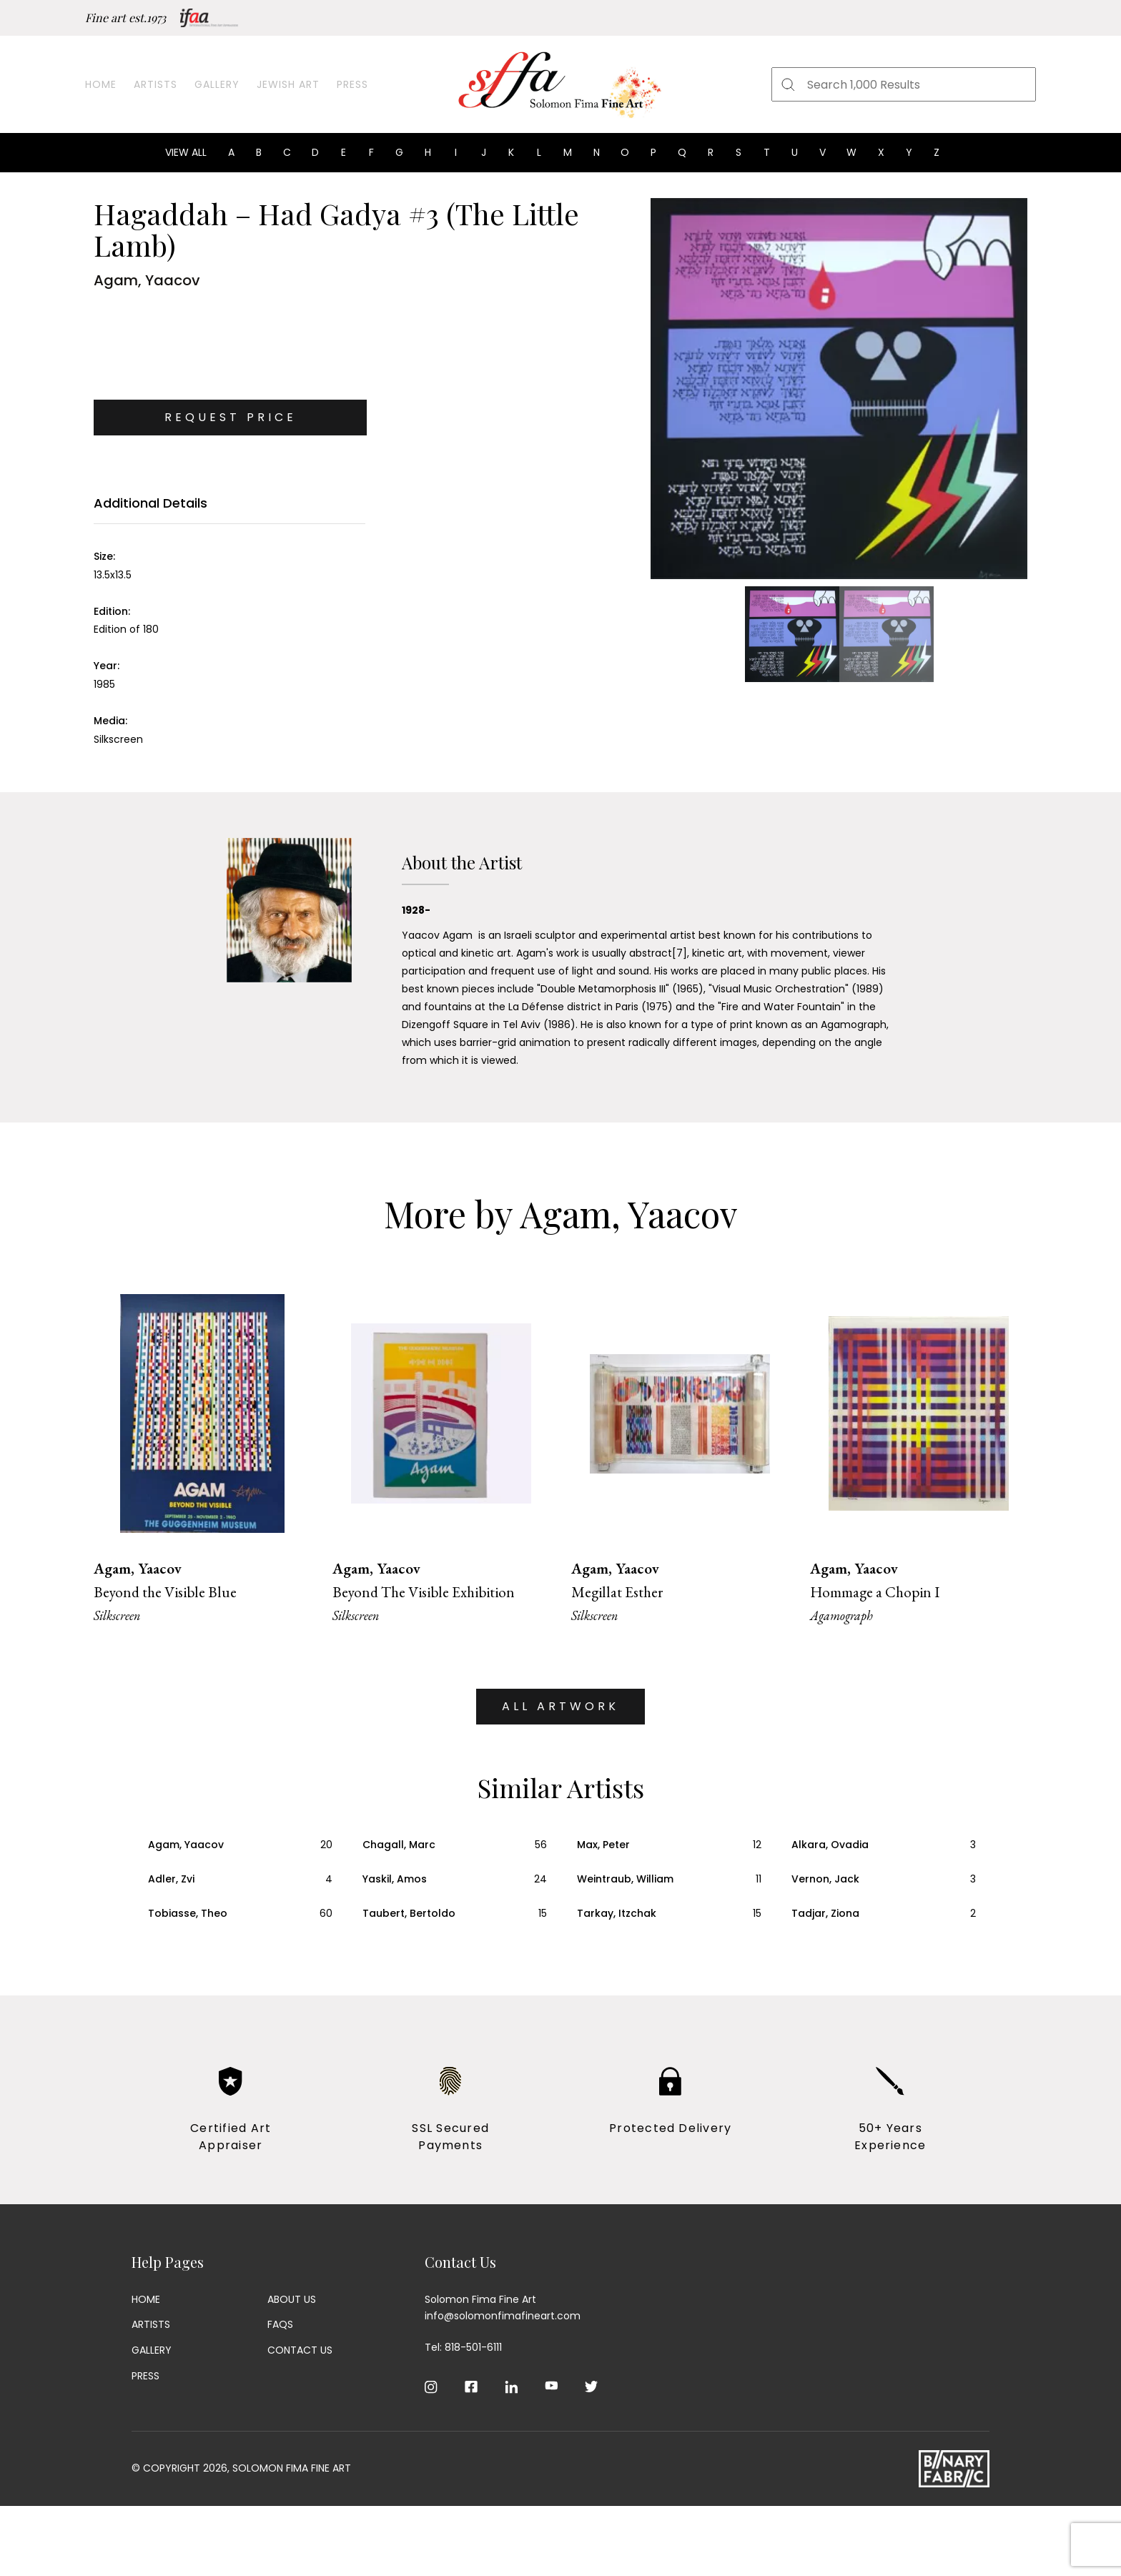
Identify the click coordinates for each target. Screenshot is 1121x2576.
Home (101, 84)
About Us (291, 2299)
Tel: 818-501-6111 (463, 2347)
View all (186, 152)
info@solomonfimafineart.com (503, 2316)
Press (352, 84)
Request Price (230, 417)
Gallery (216, 84)
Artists (155, 84)
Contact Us (299, 2350)
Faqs (280, 2324)
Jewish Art (288, 84)
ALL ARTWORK (560, 1706)
